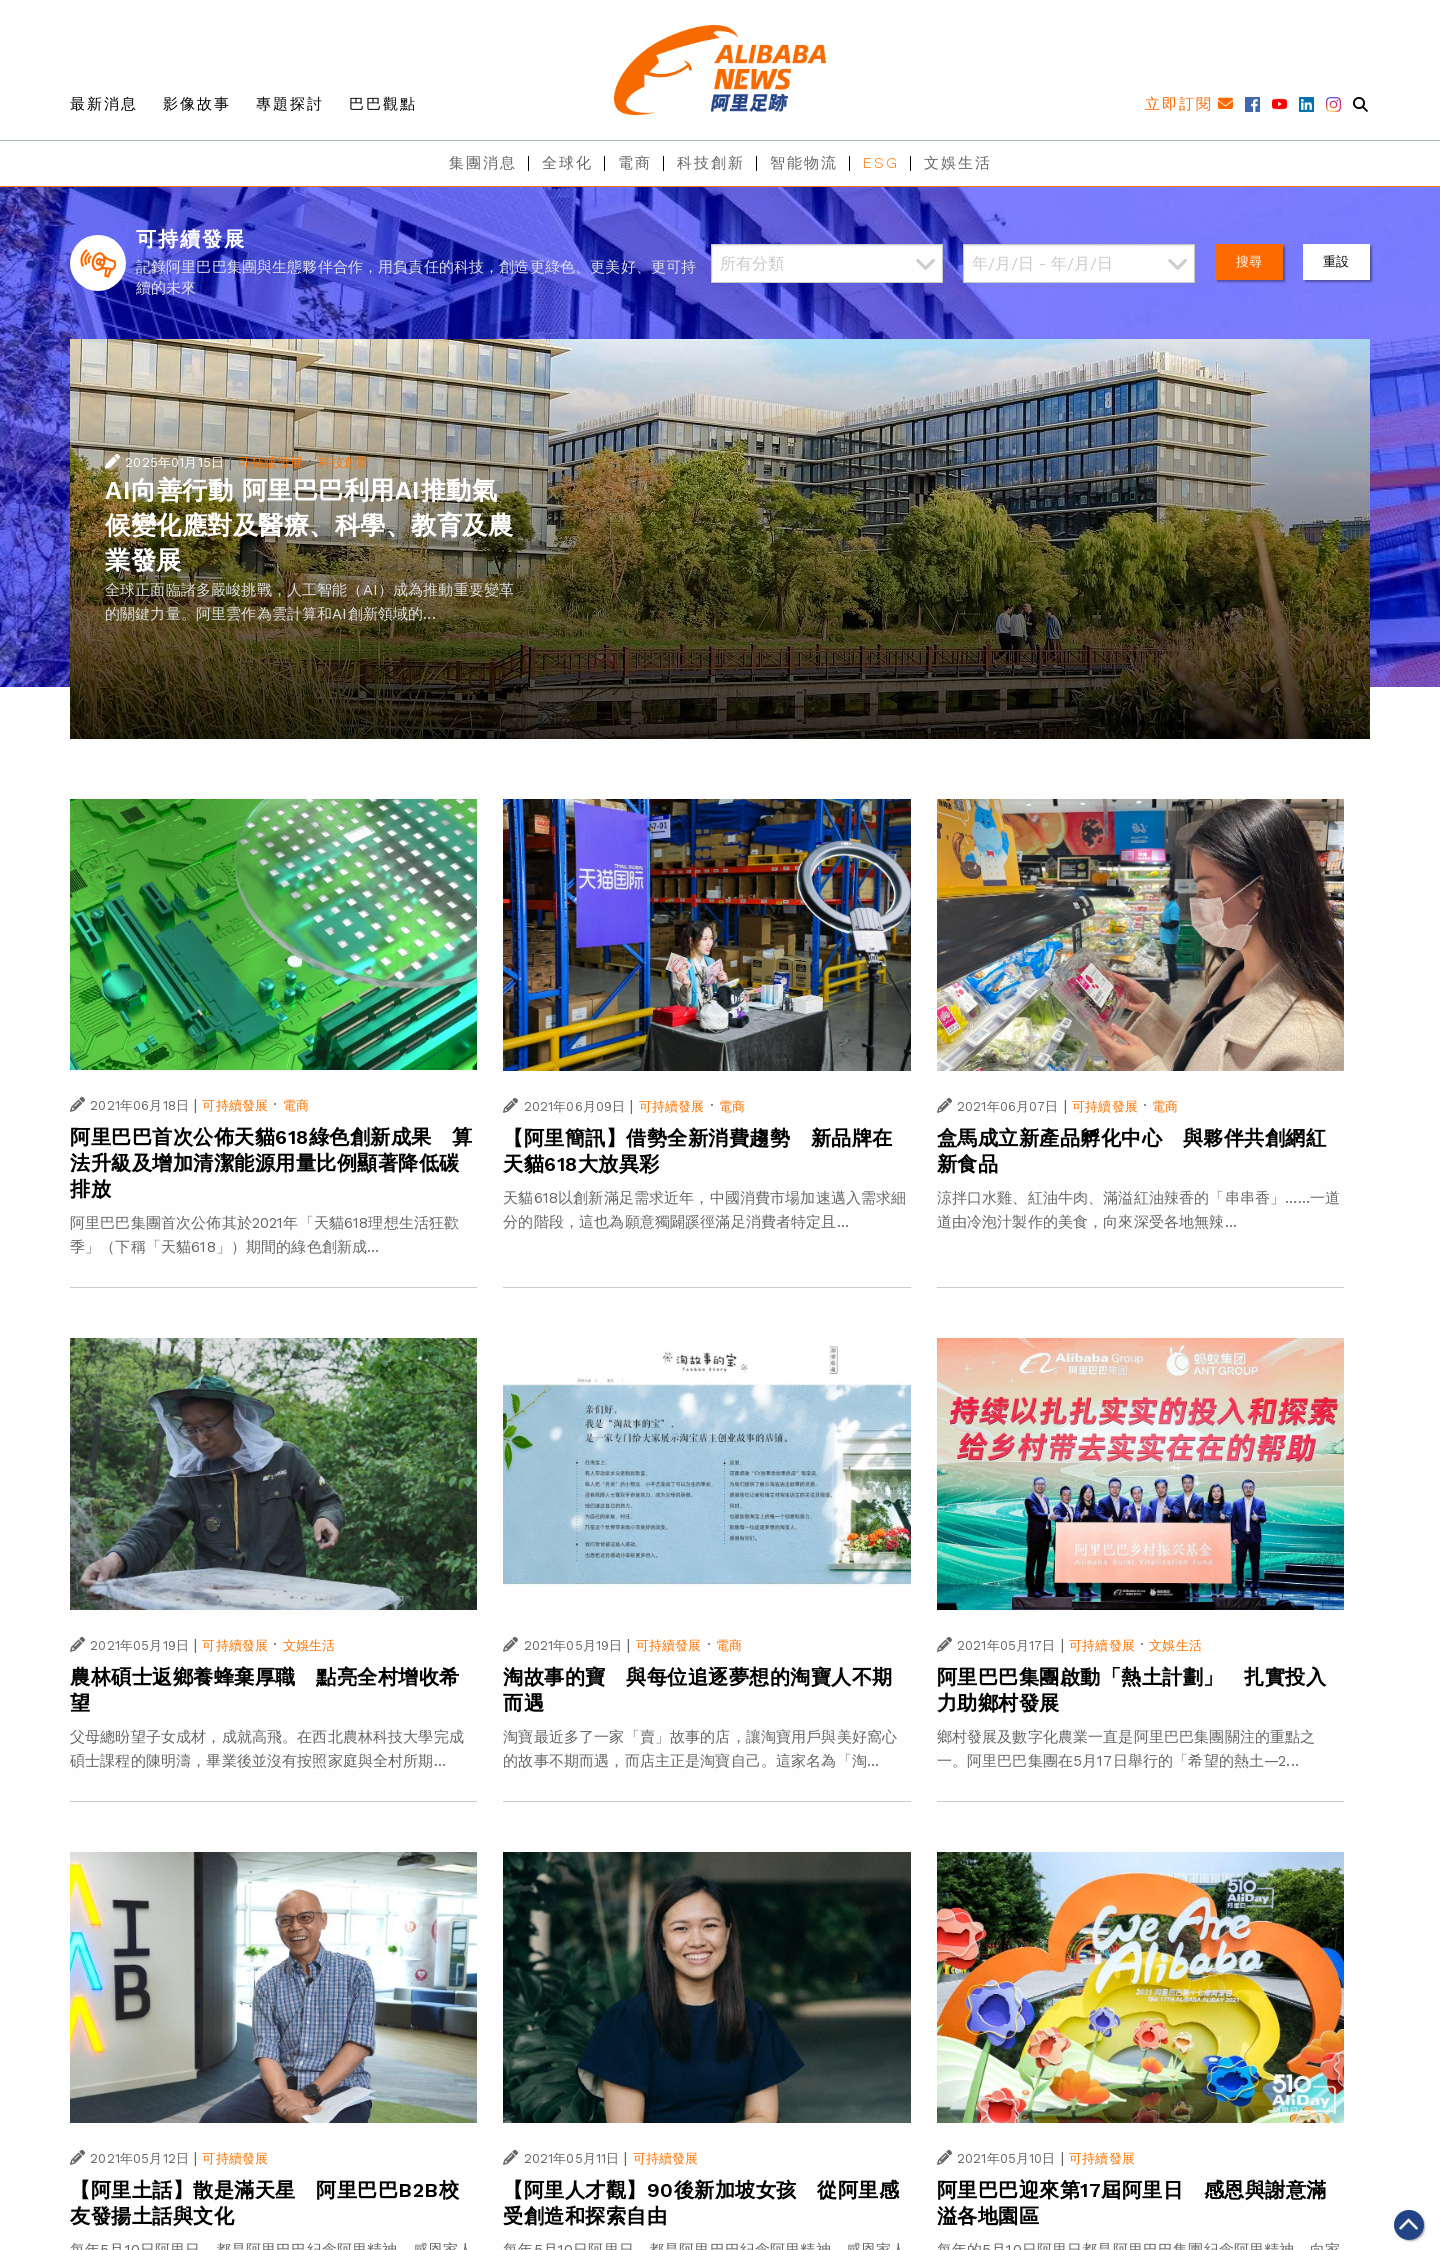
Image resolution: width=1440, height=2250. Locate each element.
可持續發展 (270, 462)
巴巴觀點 (383, 104)
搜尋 (1249, 261)
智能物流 (804, 163)
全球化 (567, 163)
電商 (635, 163)
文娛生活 (958, 163)
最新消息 (104, 104)
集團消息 (483, 163)
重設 (1336, 261)
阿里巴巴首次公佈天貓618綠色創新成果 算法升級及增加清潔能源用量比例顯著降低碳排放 (271, 1163)
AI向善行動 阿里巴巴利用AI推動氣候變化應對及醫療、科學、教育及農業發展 (309, 525)
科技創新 (711, 163)
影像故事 (197, 104)
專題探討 (290, 104)
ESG (881, 163)
